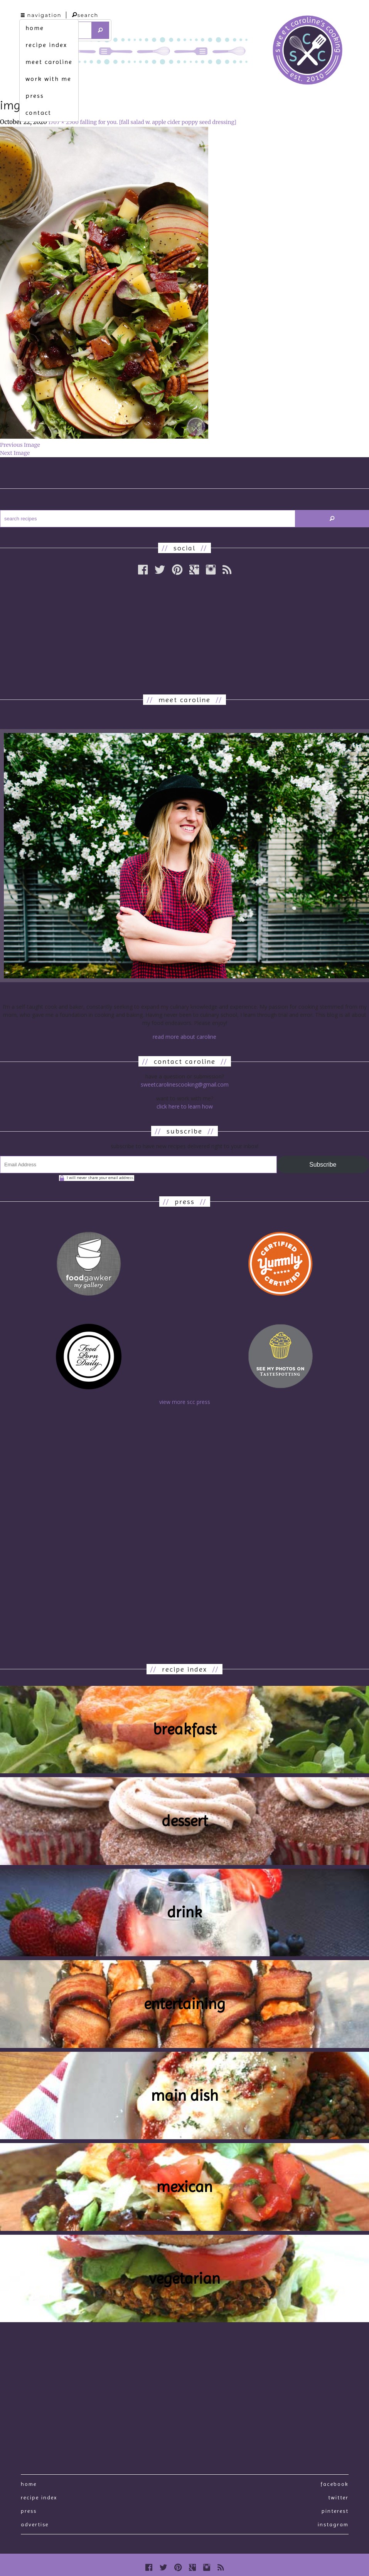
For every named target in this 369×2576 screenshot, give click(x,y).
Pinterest (335, 2511)
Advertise (35, 2524)
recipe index (46, 45)
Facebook (334, 2484)
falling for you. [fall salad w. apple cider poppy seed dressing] (158, 122)
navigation (41, 15)
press (34, 95)
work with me (48, 78)
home (34, 28)
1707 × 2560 (63, 122)
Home (29, 2484)
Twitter (338, 2497)
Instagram (333, 2524)
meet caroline (48, 61)
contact (38, 112)
